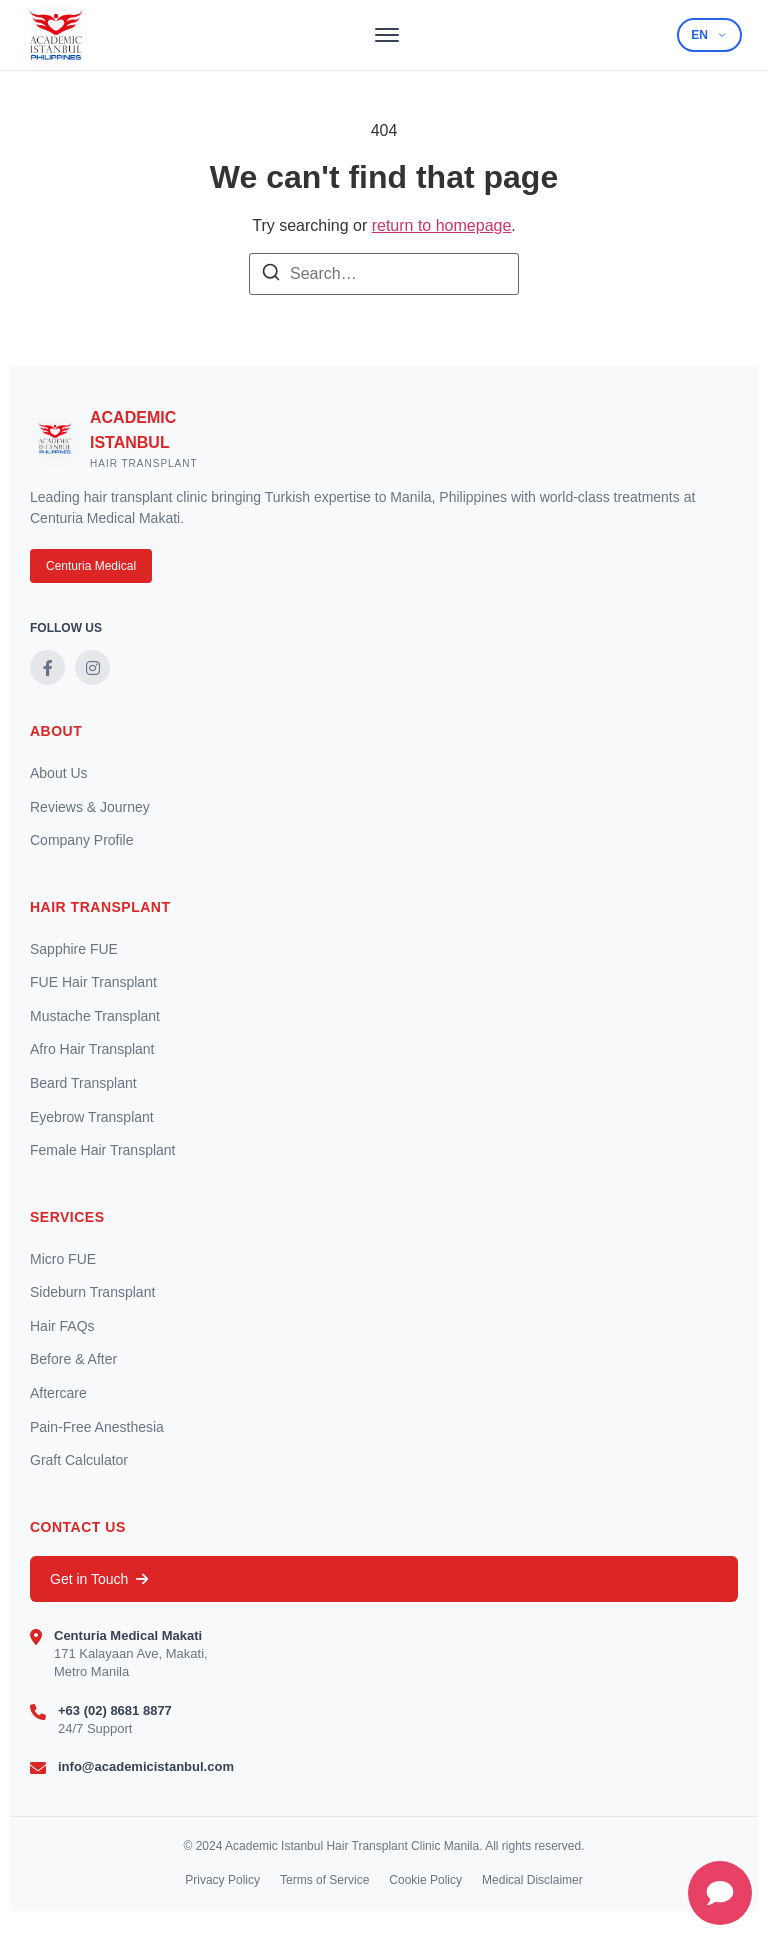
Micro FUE (63, 1259)
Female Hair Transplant (103, 1150)
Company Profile (82, 840)
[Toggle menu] (387, 35)
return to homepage (442, 225)
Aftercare (58, 1393)
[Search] (271, 275)
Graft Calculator (79, 1460)
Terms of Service (324, 1880)
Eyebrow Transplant (92, 1117)
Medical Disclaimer (532, 1880)
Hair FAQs (62, 1326)
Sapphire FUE (74, 949)
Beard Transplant (83, 1083)
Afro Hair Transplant (92, 1049)
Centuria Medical (91, 566)
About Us (59, 773)
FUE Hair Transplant (93, 982)
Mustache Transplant (95, 1016)
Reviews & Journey (90, 807)
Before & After (73, 1359)
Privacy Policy (222, 1880)
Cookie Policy (425, 1880)
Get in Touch (99, 1579)
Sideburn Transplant (92, 1292)
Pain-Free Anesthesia (97, 1427)
